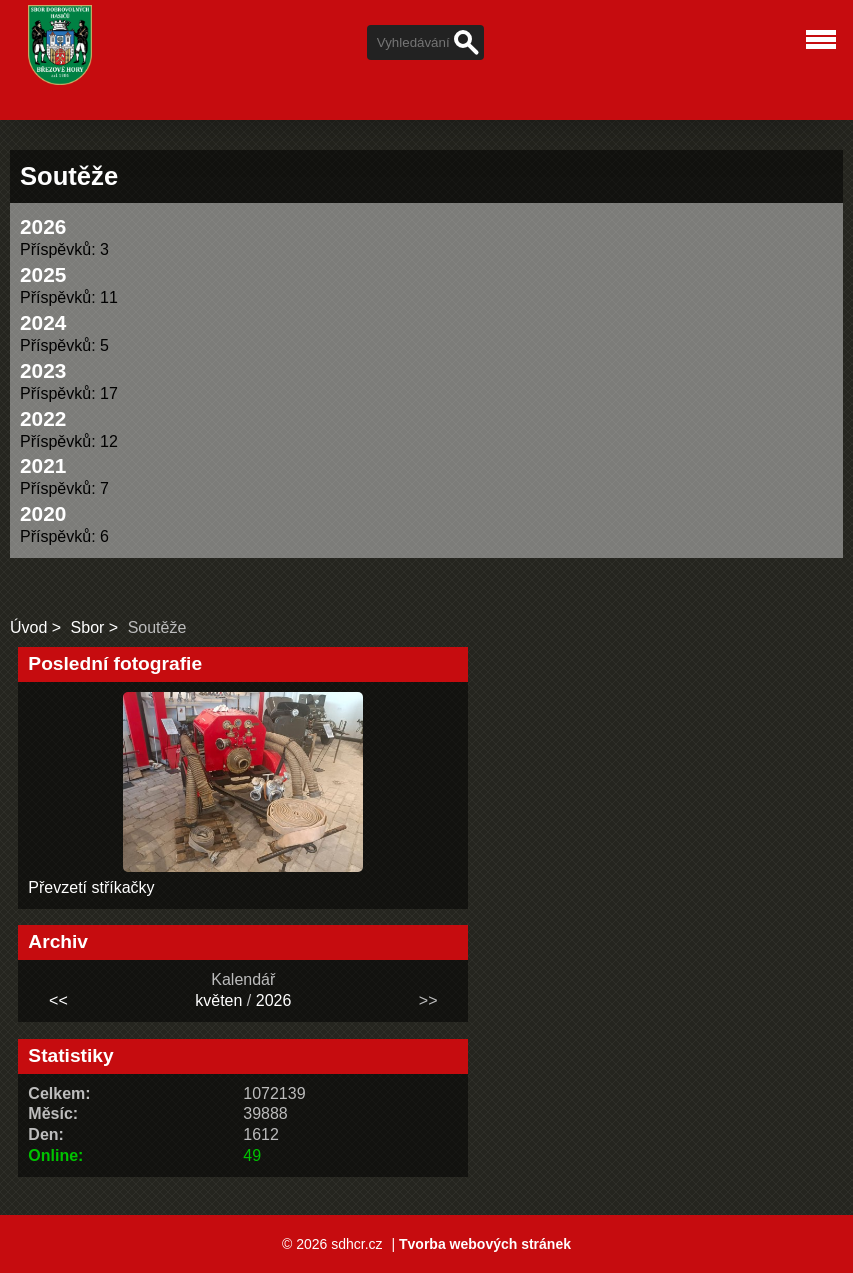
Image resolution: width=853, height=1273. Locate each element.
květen (218, 1000)
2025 (43, 274)
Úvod (28, 627)
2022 (43, 418)
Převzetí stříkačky (91, 887)
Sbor (88, 627)
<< (58, 1000)
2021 (43, 465)
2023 (43, 370)
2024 (43, 322)
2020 (43, 513)
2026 (43, 226)
